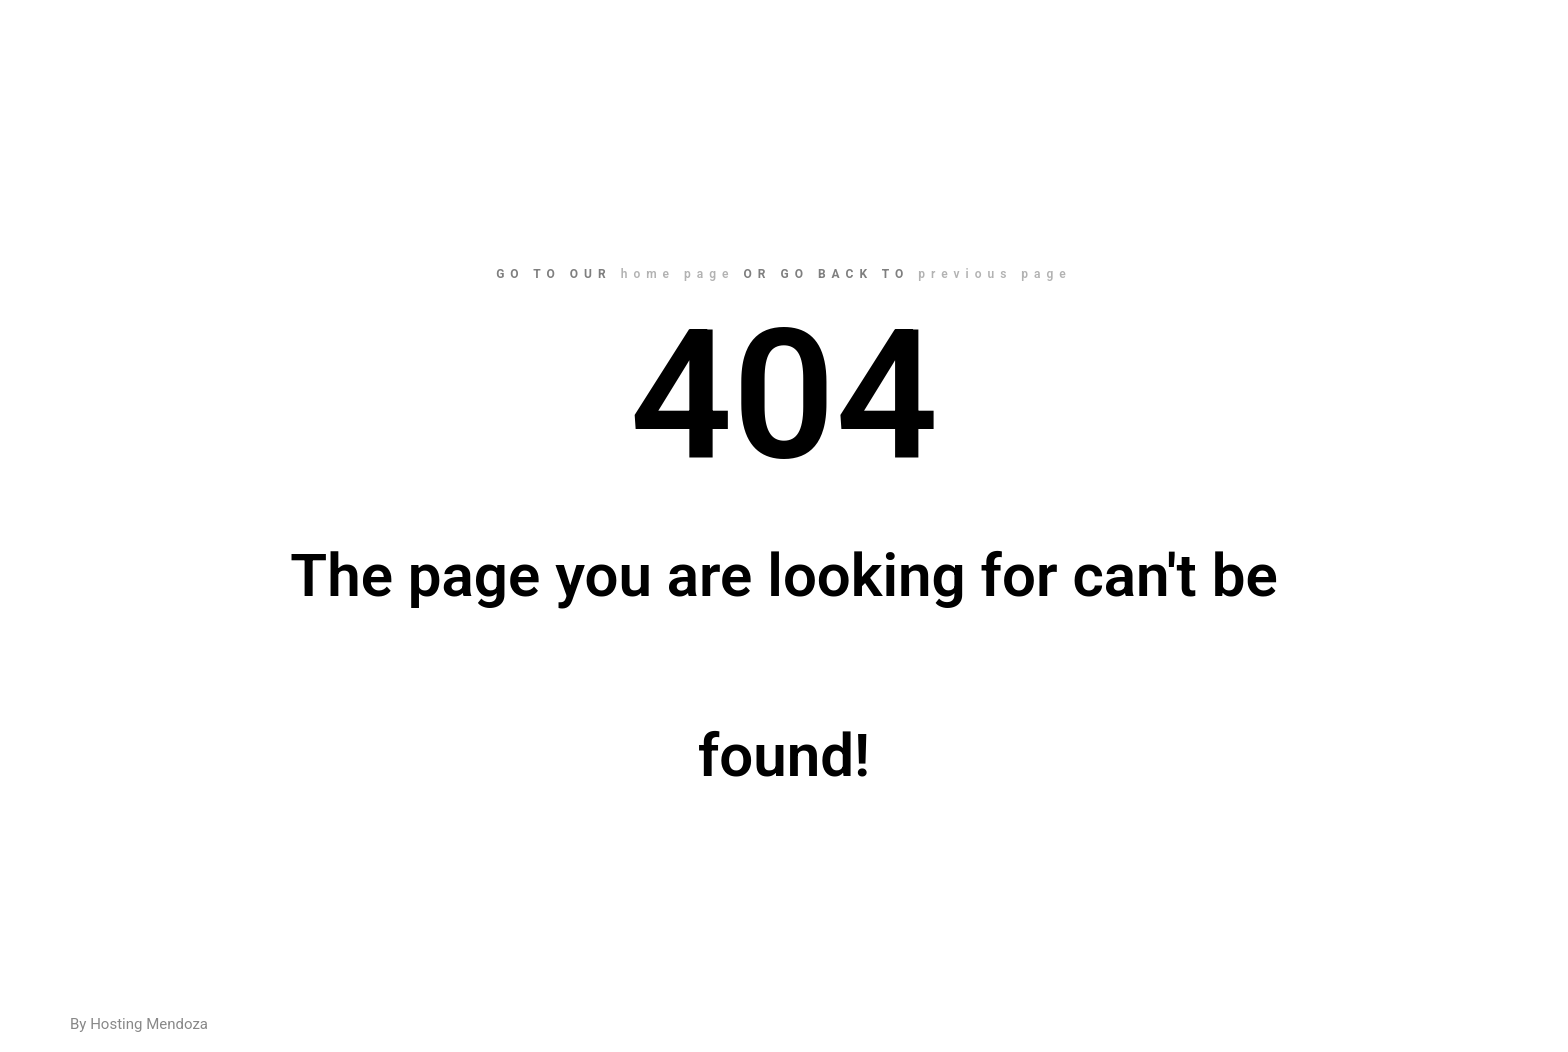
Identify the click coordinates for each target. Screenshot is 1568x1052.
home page (678, 274)
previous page (995, 274)
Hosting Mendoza (149, 1024)
